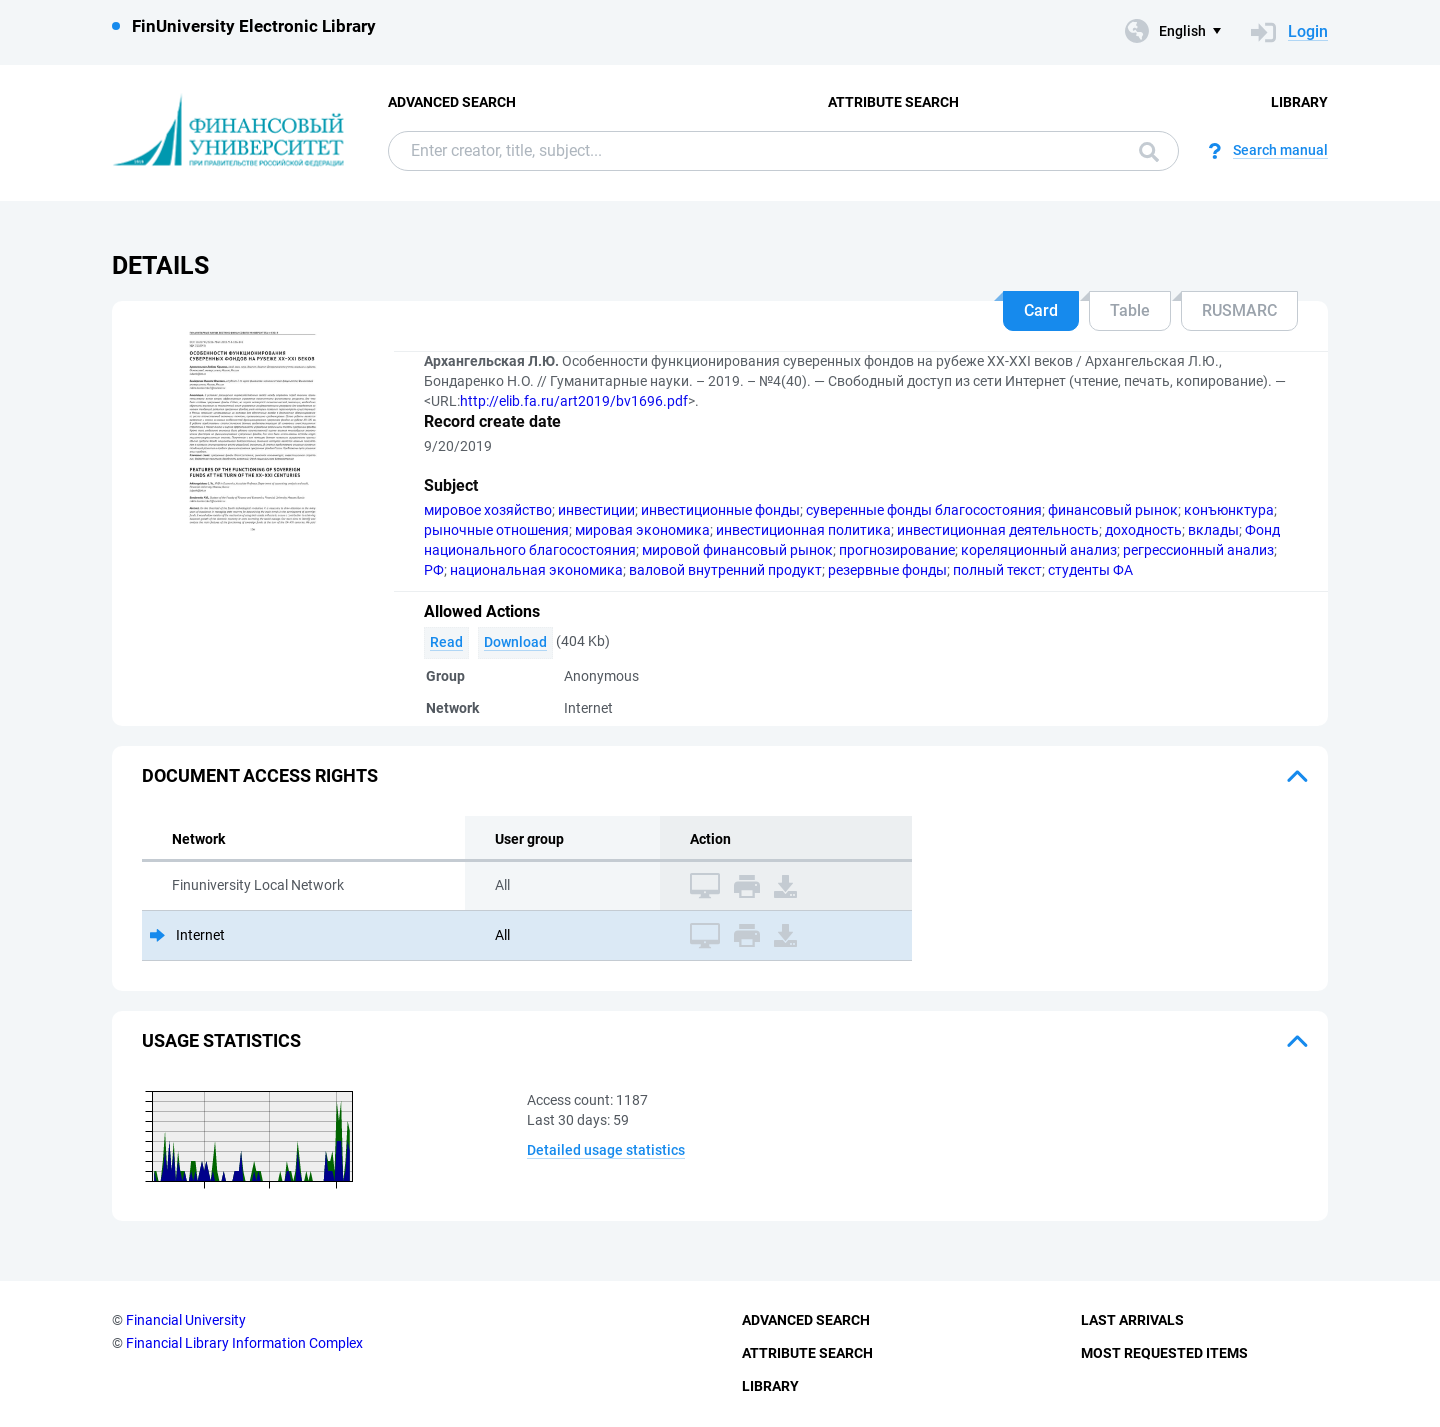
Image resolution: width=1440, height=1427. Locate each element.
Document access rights (260, 775)
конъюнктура (1229, 510)
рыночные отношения (496, 530)
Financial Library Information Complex (244, 1343)
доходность (1143, 530)
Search (1149, 152)
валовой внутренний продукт (725, 570)
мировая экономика (642, 530)
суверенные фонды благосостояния (924, 510)
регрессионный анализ (1198, 550)
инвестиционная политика (803, 530)
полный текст (997, 570)
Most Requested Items (1164, 1353)
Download (515, 642)
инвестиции (596, 510)
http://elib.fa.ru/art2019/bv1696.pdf (574, 401)
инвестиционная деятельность (998, 530)
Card (1041, 310)
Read (446, 642)
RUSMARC (1239, 310)
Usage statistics (221, 1040)
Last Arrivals (1132, 1320)
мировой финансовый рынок (737, 550)
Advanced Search (452, 102)
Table (1130, 310)
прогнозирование (897, 550)
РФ (434, 570)
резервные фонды (887, 570)
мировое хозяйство (488, 510)
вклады (1213, 530)
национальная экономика (536, 570)
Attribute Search (893, 102)
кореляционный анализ (1039, 550)
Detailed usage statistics (606, 1150)
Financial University (186, 1320)
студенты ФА (1090, 570)
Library (1299, 102)
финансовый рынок (1113, 510)
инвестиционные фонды (720, 510)
